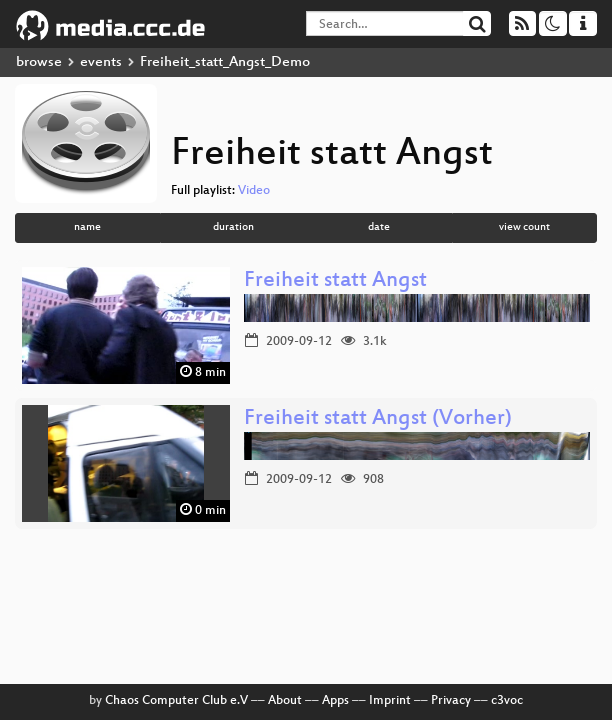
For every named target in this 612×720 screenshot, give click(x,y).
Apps (335, 701)
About (285, 701)
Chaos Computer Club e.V (176, 701)
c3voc (507, 701)
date (379, 227)
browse (39, 62)
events (101, 62)
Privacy (451, 701)
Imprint (390, 701)
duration (233, 227)
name (87, 227)
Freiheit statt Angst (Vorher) (378, 419)
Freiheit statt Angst (335, 281)
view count (524, 227)
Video (254, 191)
